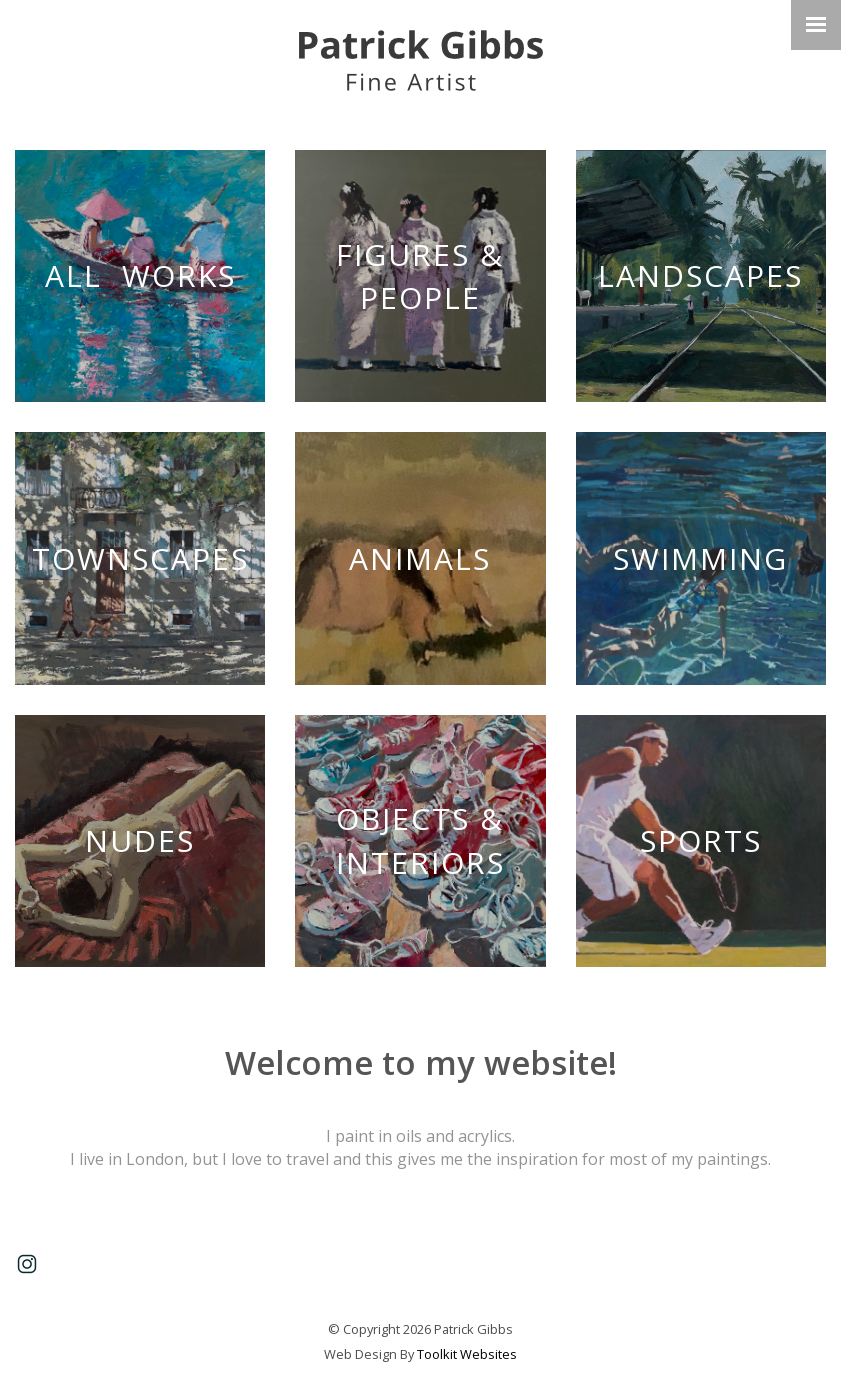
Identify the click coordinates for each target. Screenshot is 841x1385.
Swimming (700, 558)
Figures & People (420, 276)
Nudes (140, 840)
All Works (140, 275)
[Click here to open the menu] (816, 25)
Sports (701, 840)
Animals (420, 558)
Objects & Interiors (420, 840)
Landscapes (700, 275)
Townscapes (140, 558)
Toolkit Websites (467, 1354)
